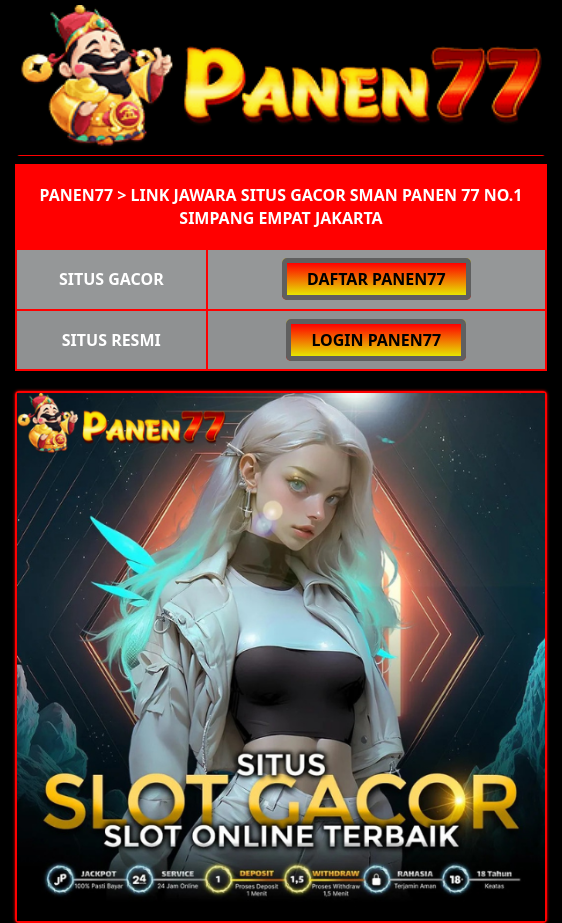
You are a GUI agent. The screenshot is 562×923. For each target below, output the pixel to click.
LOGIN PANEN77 (376, 340)
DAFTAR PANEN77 (376, 279)
